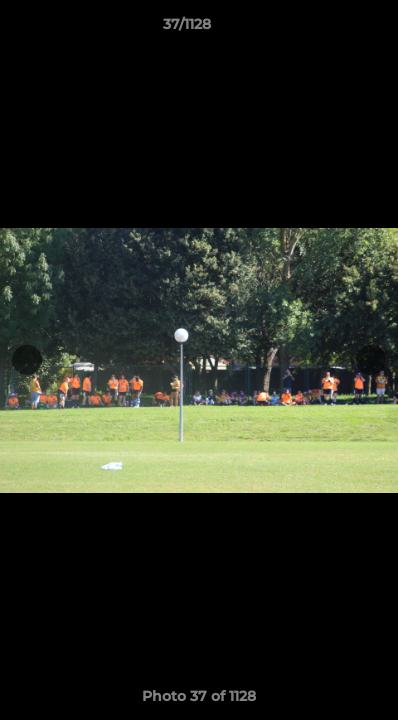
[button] (326, 29)
